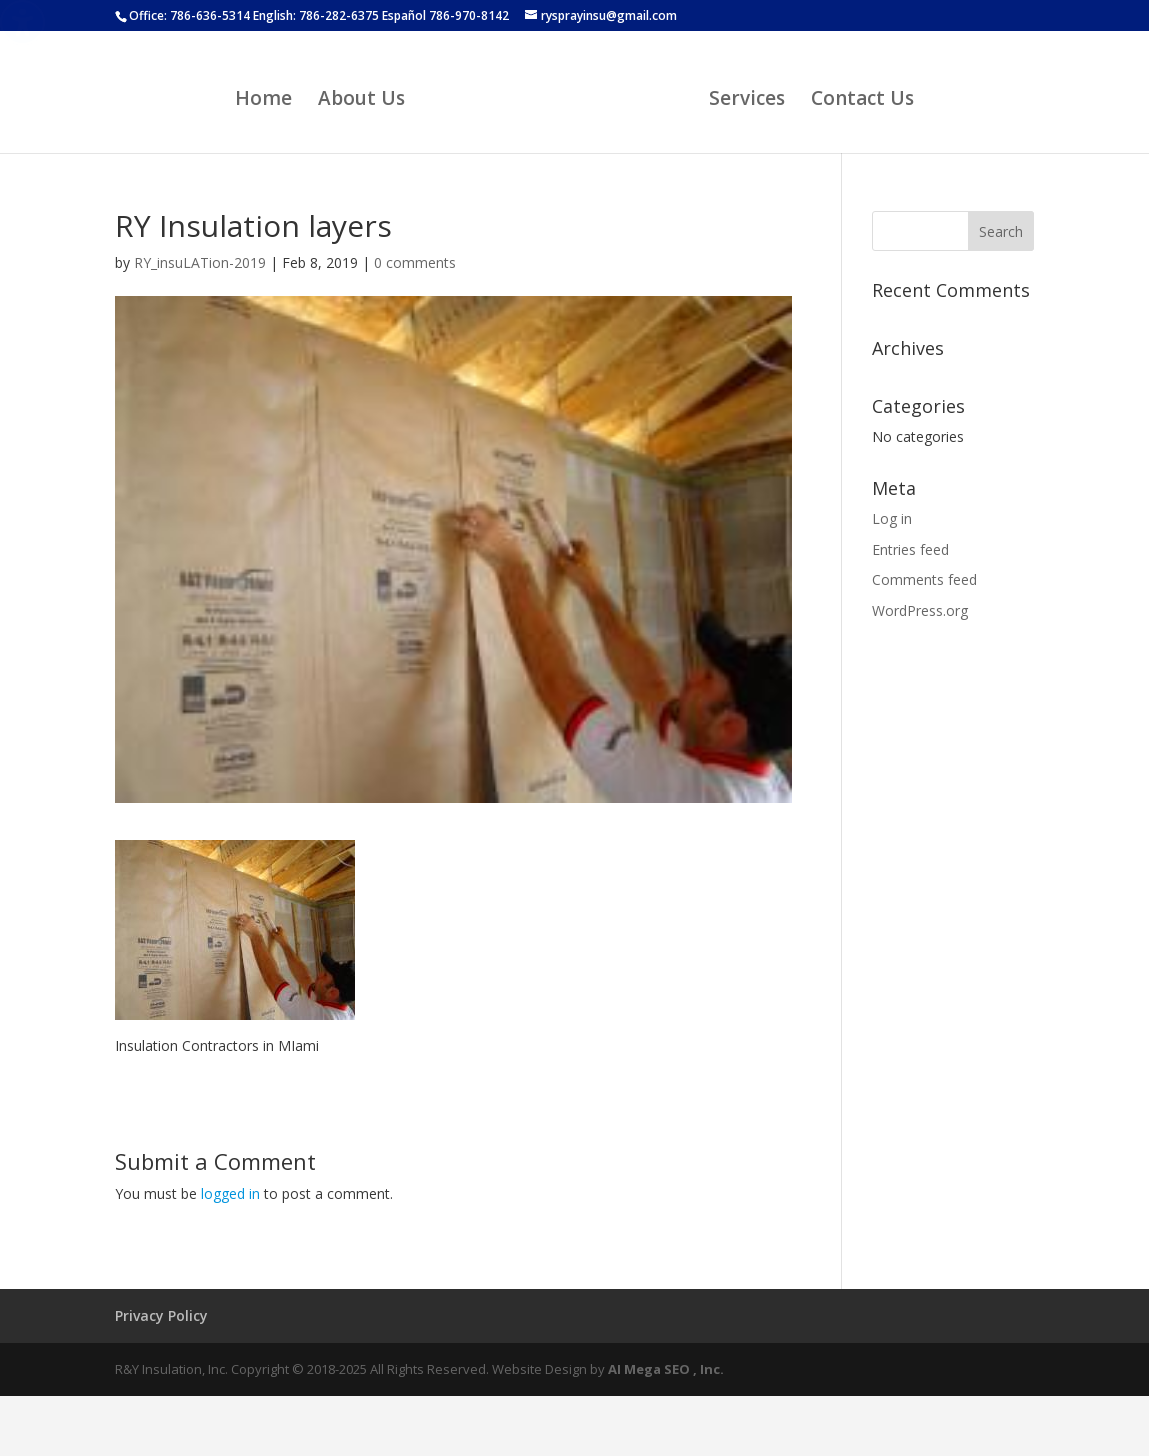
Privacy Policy (161, 1315)
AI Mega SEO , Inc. (666, 1369)
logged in (230, 1193)
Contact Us (862, 101)
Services (747, 101)
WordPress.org (920, 610)
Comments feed (924, 579)
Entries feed (910, 549)
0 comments (415, 262)
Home (263, 101)
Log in (892, 518)
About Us (361, 101)
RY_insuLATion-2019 (200, 262)
